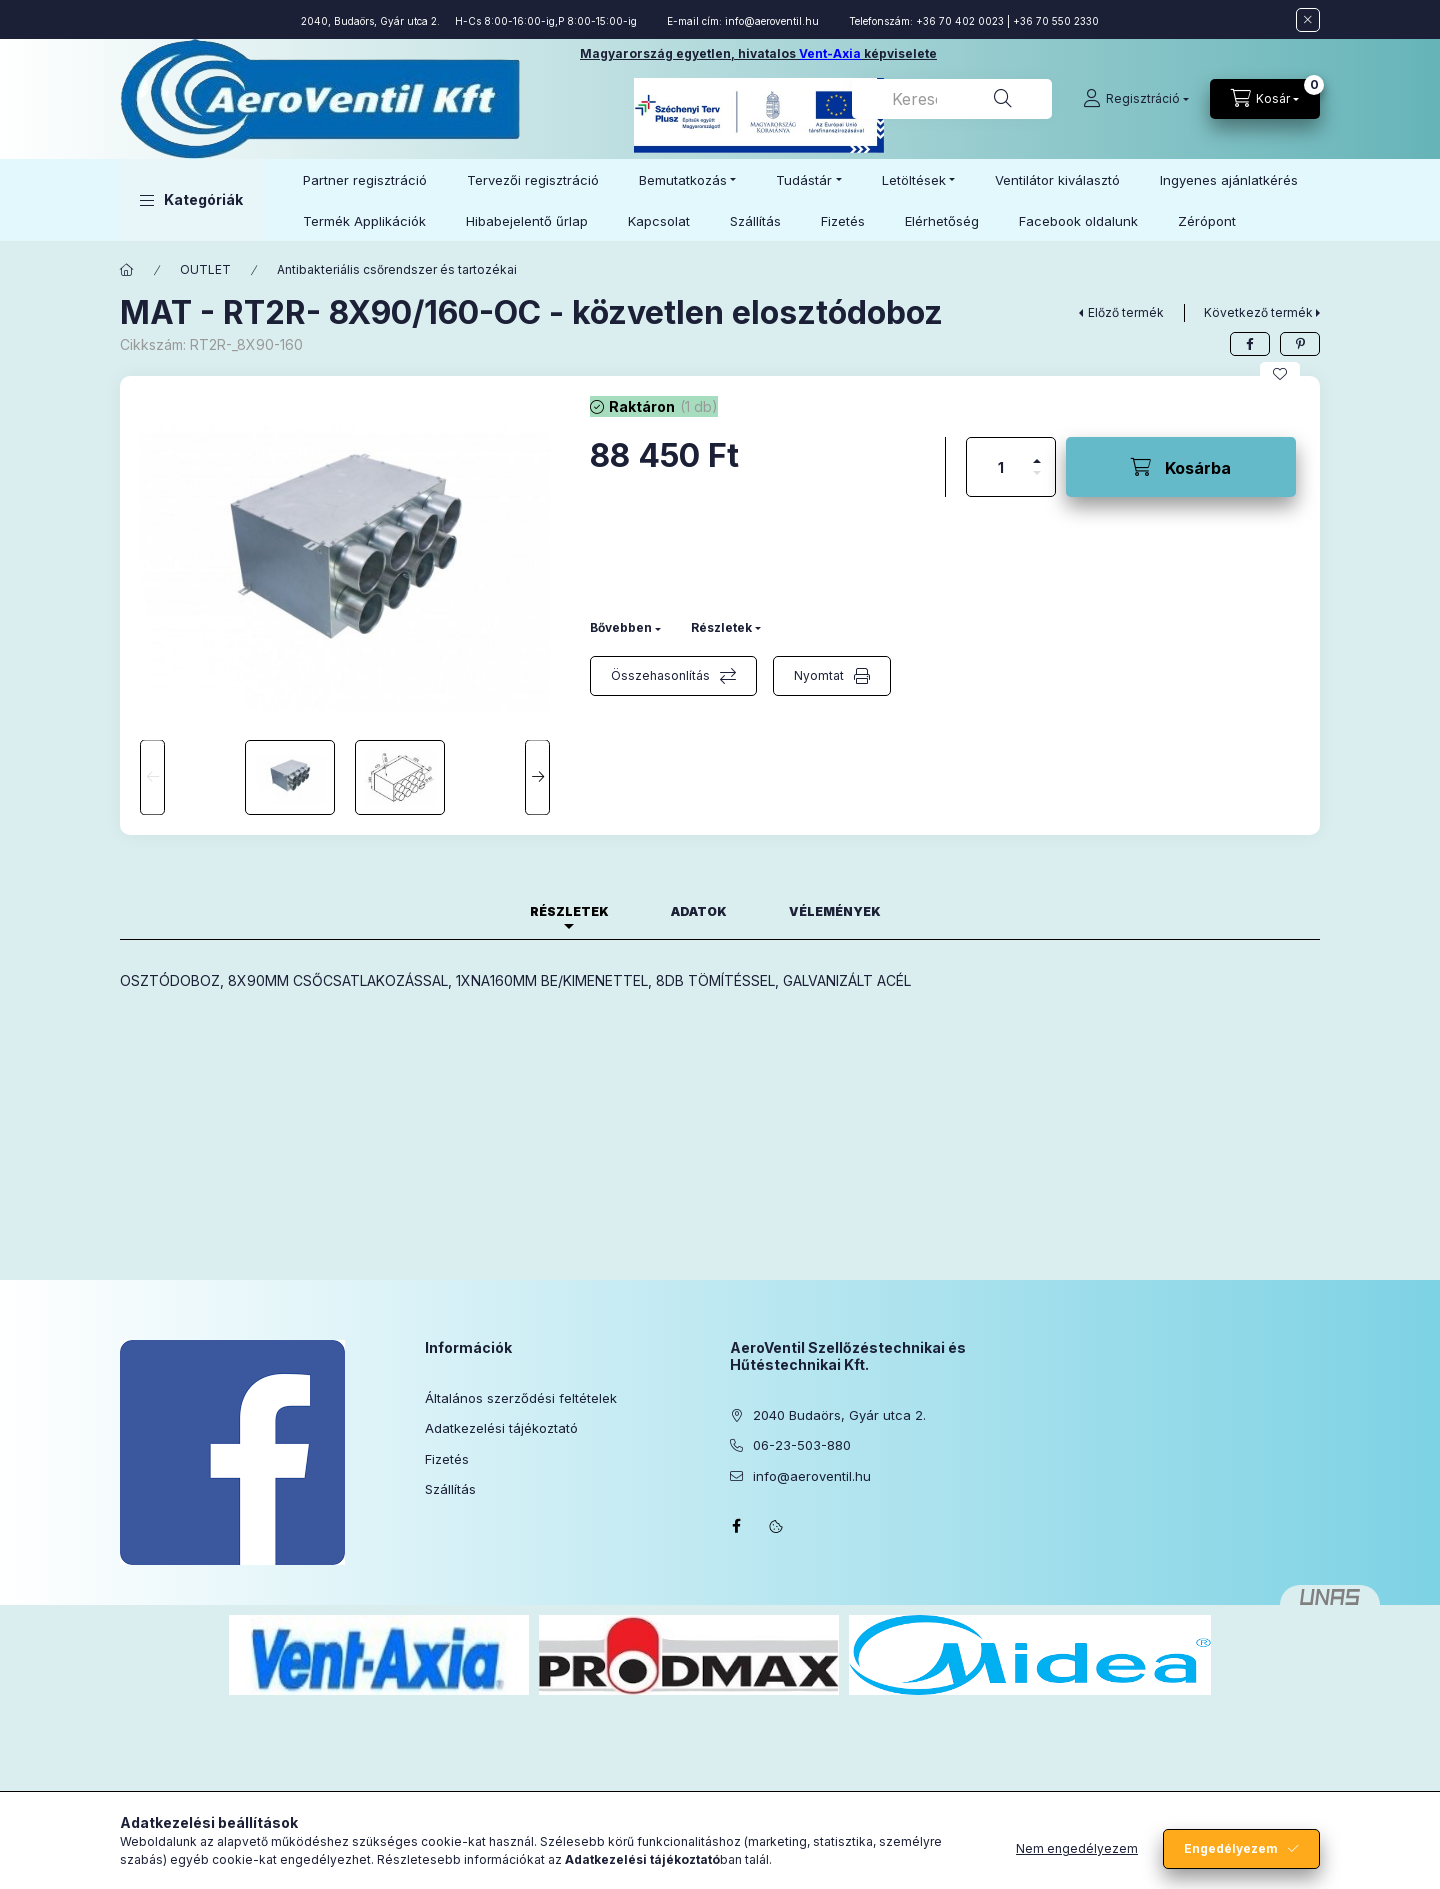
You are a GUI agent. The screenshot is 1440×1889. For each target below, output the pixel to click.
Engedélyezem (1231, 1848)
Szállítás (755, 221)
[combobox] (952, 99)
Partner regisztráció (365, 180)
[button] (191, 200)
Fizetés (843, 221)
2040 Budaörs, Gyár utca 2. (839, 1415)
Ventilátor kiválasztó (1057, 180)
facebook (736, 1526)
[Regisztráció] (1136, 99)
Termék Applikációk (364, 221)
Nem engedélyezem (1077, 1848)
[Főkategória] (127, 270)
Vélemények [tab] (835, 911)
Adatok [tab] (699, 911)
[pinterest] (1300, 344)
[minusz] (1037, 481)
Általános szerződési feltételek (521, 1398)
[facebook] (1250, 344)
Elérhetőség (942, 221)
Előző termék (1126, 312)
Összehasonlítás (660, 675)
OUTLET (205, 269)
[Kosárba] (1181, 467)
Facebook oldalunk (1078, 221)
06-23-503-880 (802, 1445)
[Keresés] (1003, 99)
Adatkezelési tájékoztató (501, 1428)
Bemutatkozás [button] (683, 180)
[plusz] (1037, 452)
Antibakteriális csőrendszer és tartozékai (397, 269)
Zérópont (1207, 221)
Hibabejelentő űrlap (527, 221)
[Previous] (152, 777)
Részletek (721, 627)
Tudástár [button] (804, 180)
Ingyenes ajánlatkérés (1229, 180)
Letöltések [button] (914, 180)
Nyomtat (819, 675)
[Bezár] (1308, 20)
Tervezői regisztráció (533, 180)
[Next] (537, 777)
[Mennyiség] (1001, 467)
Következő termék (1258, 312)
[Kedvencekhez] (1280, 374)
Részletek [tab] (569, 911)
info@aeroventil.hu (772, 21)
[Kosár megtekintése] (1265, 99)
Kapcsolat (659, 221)
